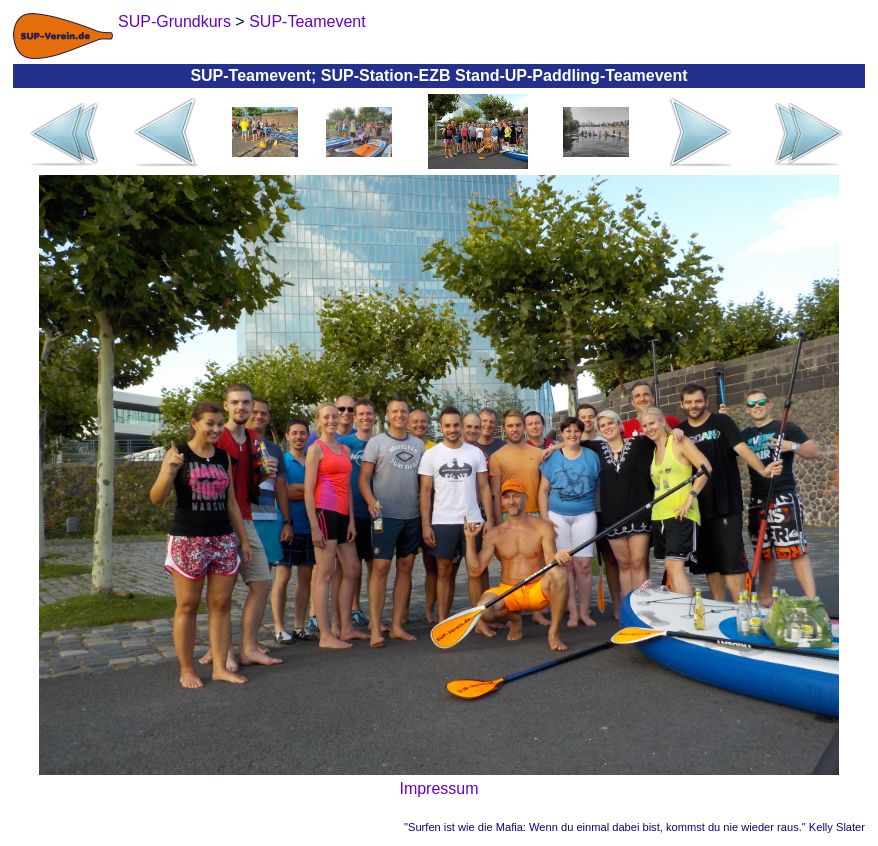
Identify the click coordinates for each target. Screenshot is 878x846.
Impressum (438, 788)
